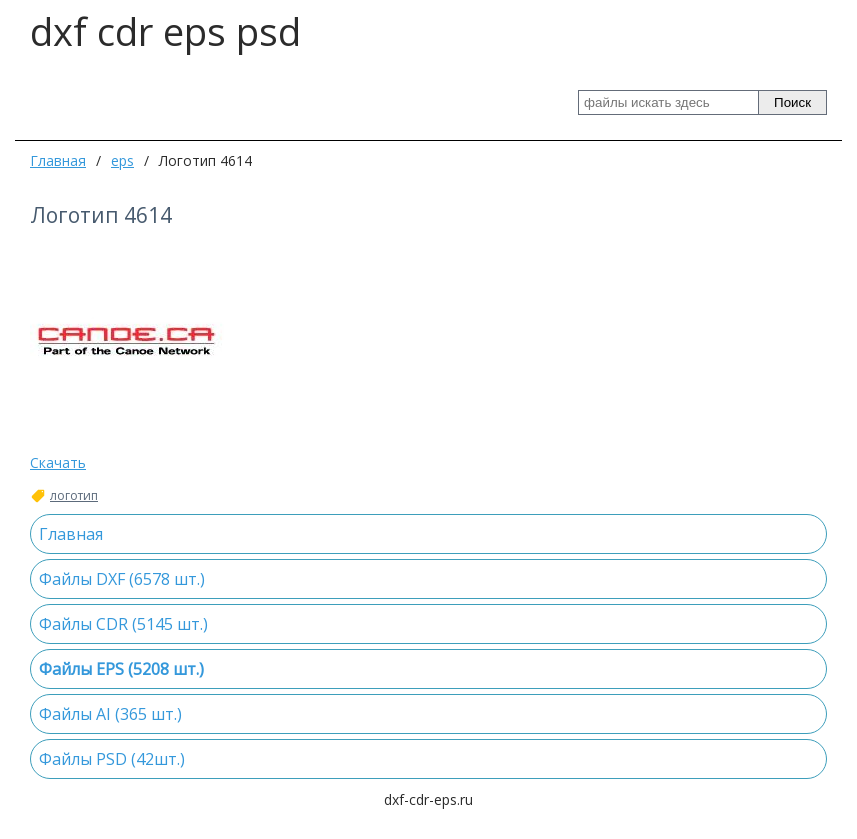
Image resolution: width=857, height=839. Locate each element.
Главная (58, 160)
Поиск (792, 102)
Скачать (58, 462)
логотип (74, 496)
